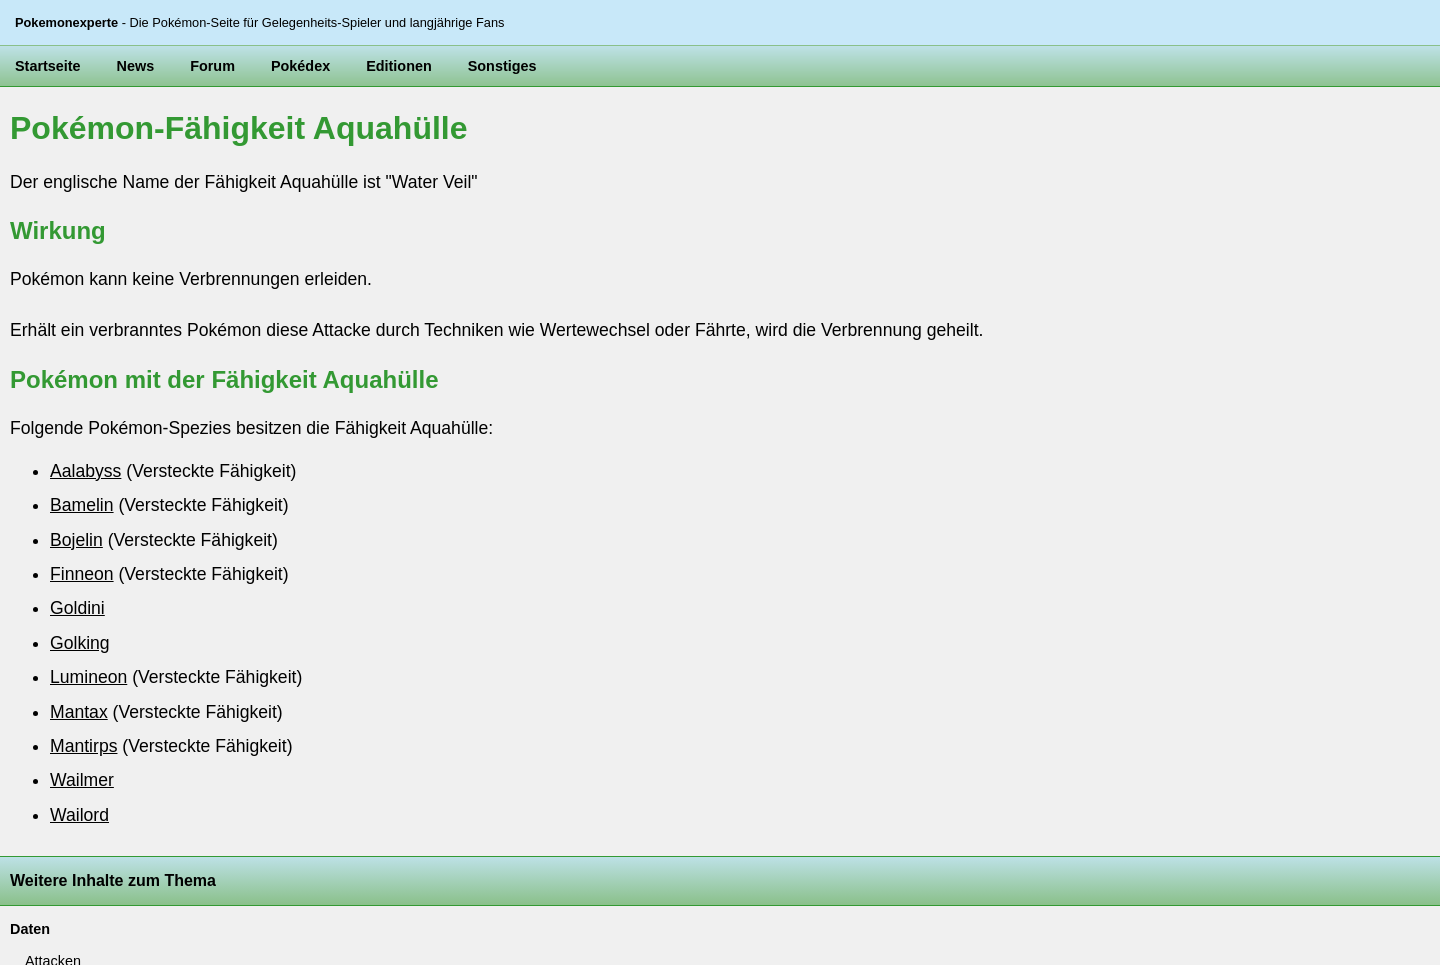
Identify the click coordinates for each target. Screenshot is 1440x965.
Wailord (79, 815)
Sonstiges (502, 66)
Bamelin (82, 505)
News (136, 66)
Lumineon (88, 677)
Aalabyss (85, 471)
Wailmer (82, 780)
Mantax (79, 712)
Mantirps (83, 746)
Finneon (82, 574)
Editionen (399, 66)
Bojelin (76, 540)
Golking (80, 643)
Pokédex (300, 66)
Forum (212, 66)
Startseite (48, 66)
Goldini (77, 608)
